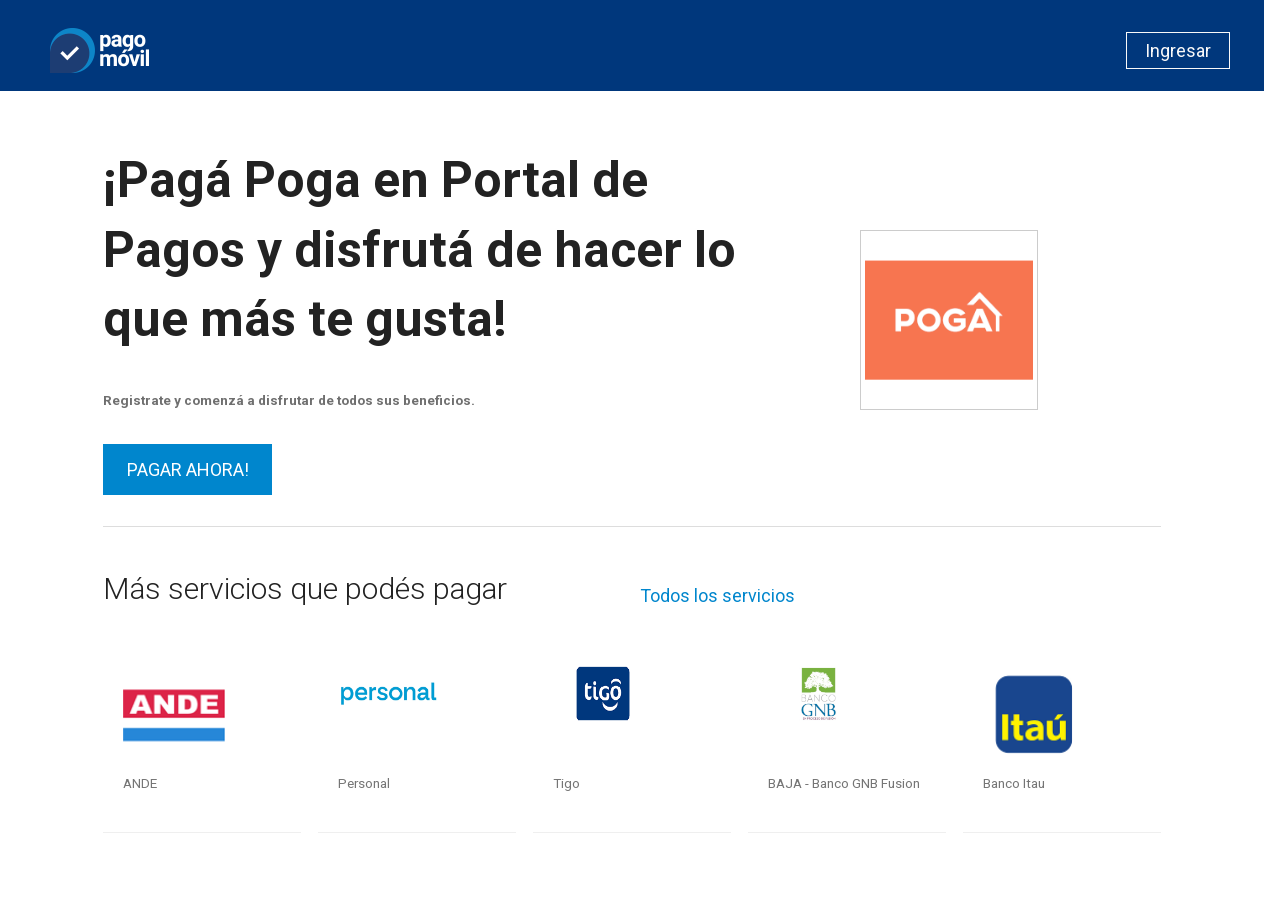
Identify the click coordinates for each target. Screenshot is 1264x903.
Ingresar (1178, 50)
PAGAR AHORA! (188, 469)
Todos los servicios (717, 595)
